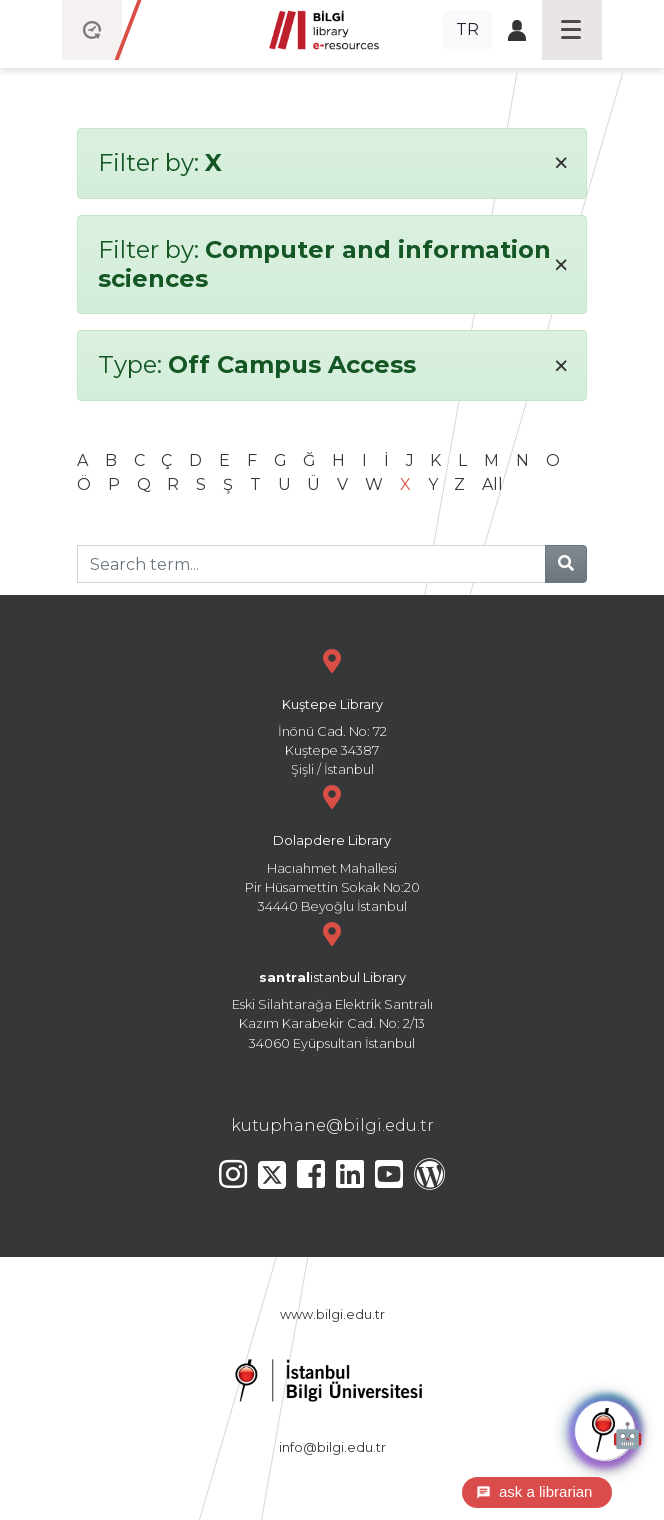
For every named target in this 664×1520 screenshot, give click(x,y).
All (492, 484)
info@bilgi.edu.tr (332, 1447)
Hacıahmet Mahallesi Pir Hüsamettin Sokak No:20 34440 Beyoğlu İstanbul (332, 846)
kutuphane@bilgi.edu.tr (332, 1125)
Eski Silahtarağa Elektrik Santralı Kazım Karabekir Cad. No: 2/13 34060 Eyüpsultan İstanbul (332, 983)
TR (467, 29)
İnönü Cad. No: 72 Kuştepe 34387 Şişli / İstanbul (332, 710)
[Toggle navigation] (572, 30)
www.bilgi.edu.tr (332, 1314)
